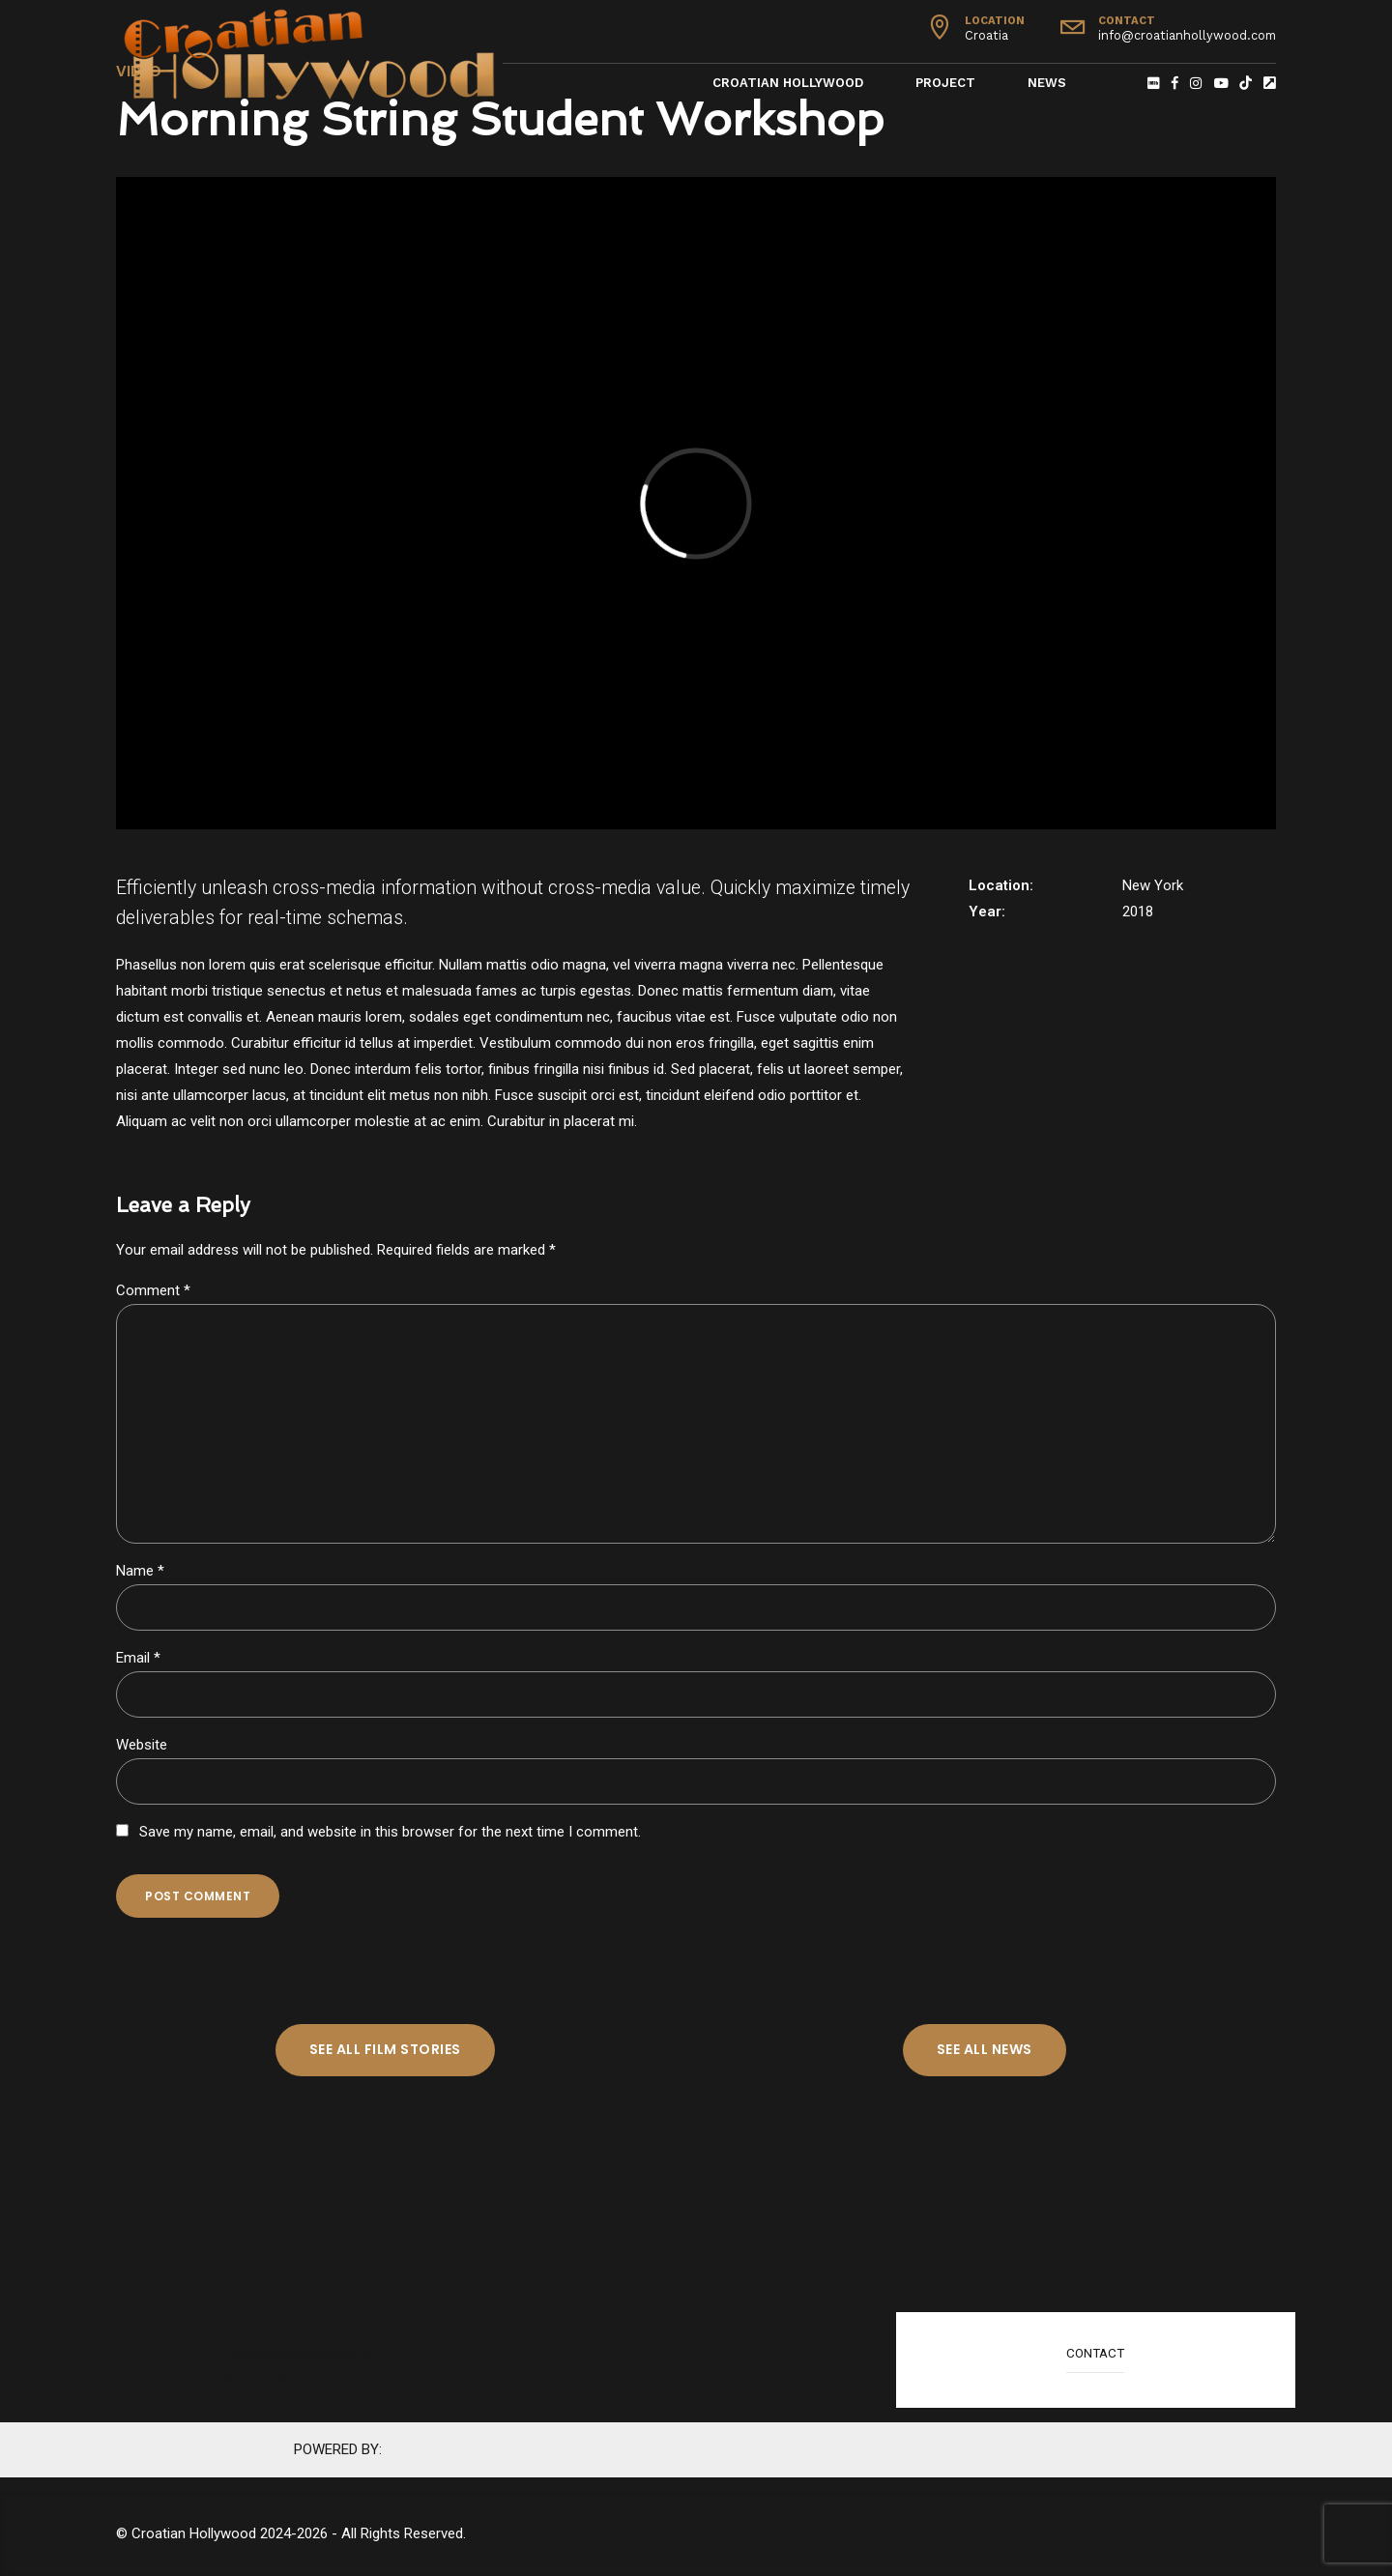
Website (141, 1744)
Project (945, 82)
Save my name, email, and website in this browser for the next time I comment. (390, 1831)
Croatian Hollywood (787, 82)
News (1047, 82)
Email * (138, 1657)
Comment (153, 1290)
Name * (140, 1570)
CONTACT (1095, 2352)
